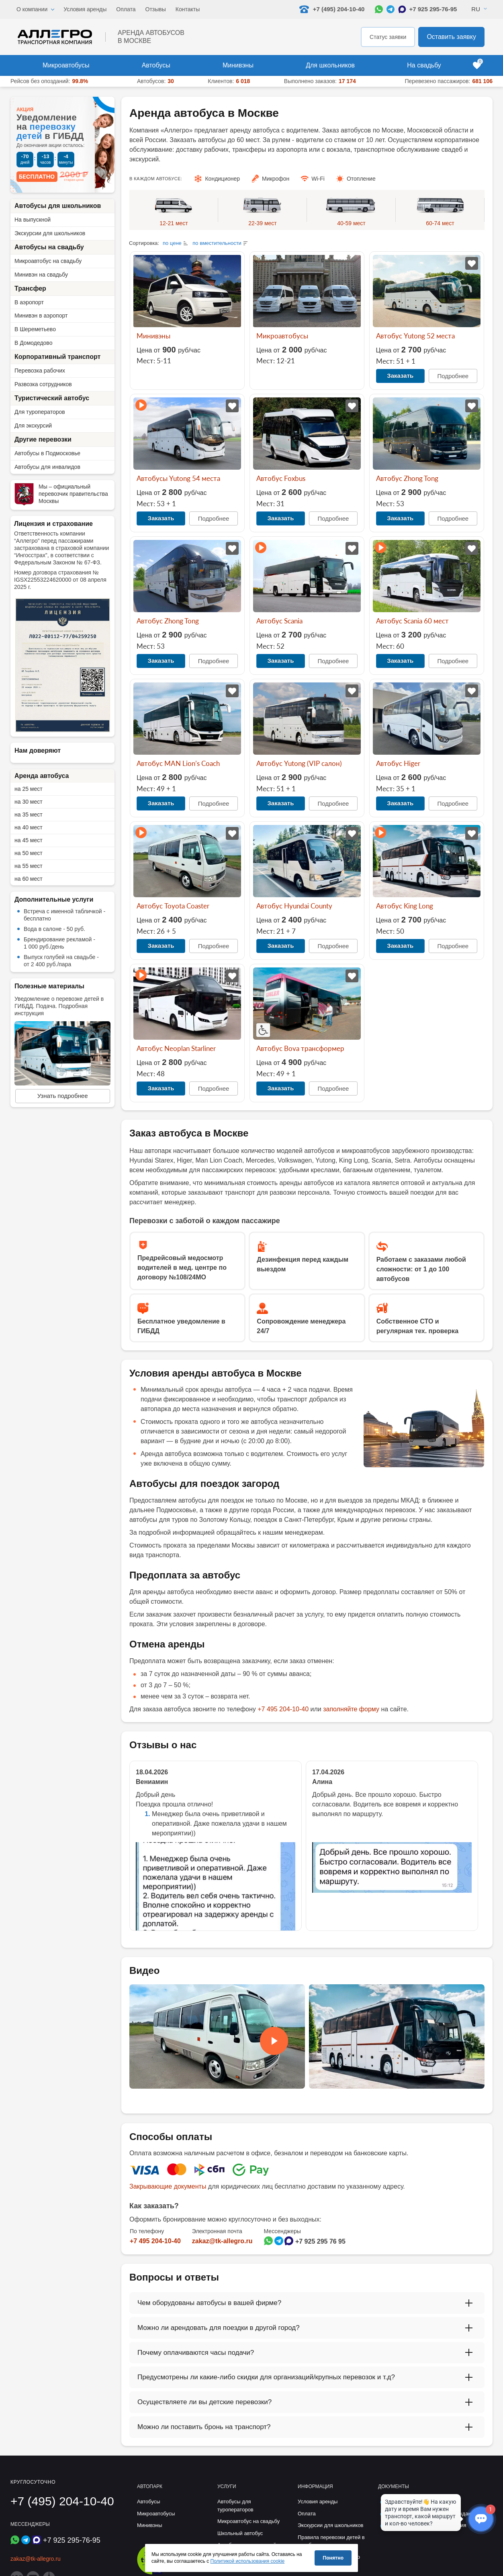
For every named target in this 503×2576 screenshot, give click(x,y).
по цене (172, 243)
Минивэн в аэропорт (40, 315)
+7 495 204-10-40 (283, 1709)
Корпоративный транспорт (57, 356)
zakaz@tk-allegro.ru (222, 2241)
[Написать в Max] (402, 9)
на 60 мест (28, 879)
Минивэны (238, 65)
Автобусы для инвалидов (47, 467)
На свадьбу (424, 65)
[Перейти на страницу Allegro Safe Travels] (152, 2572)
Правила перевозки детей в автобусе (331, 2541)
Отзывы (155, 9)
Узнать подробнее (62, 1095)
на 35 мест (28, 814)
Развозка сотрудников (43, 384)
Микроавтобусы (66, 65)
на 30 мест (28, 801)
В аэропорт (29, 302)
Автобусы (156, 65)
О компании (31, 9)
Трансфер (30, 288)
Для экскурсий (33, 425)
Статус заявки (388, 37)
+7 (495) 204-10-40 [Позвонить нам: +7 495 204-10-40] (332, 9)
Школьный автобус (240, 2533)
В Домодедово (33, 343)
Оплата (125, 9)
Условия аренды (84, 9)
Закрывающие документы (167, 2186)
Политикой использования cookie (248, 2561)
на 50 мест (28, 853)
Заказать (400, 375)
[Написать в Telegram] (390, 9)
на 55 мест (28, 866)
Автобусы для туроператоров (235, 2506)
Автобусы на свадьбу (49, 247)
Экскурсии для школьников (49, 233)
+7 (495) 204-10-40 (62, 2501)
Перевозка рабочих (39, 370)
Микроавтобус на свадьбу (48, 261)
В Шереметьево (35, 329)
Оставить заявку (451, 36)
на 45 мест (28, 840)
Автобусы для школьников (57, 205)
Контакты (188, 9)
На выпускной (32, 219)
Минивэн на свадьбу (41, 274)
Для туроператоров (39, 412)
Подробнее (452, 376)
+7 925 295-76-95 (433, 9)
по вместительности (216, 243)
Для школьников (330, 65)
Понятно (333, 2558)
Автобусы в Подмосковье (47, 453)
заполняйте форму (351, 1709)
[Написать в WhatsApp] (379, 9)
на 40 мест (28, 827)
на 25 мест (28, 789)
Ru (475, 9)
